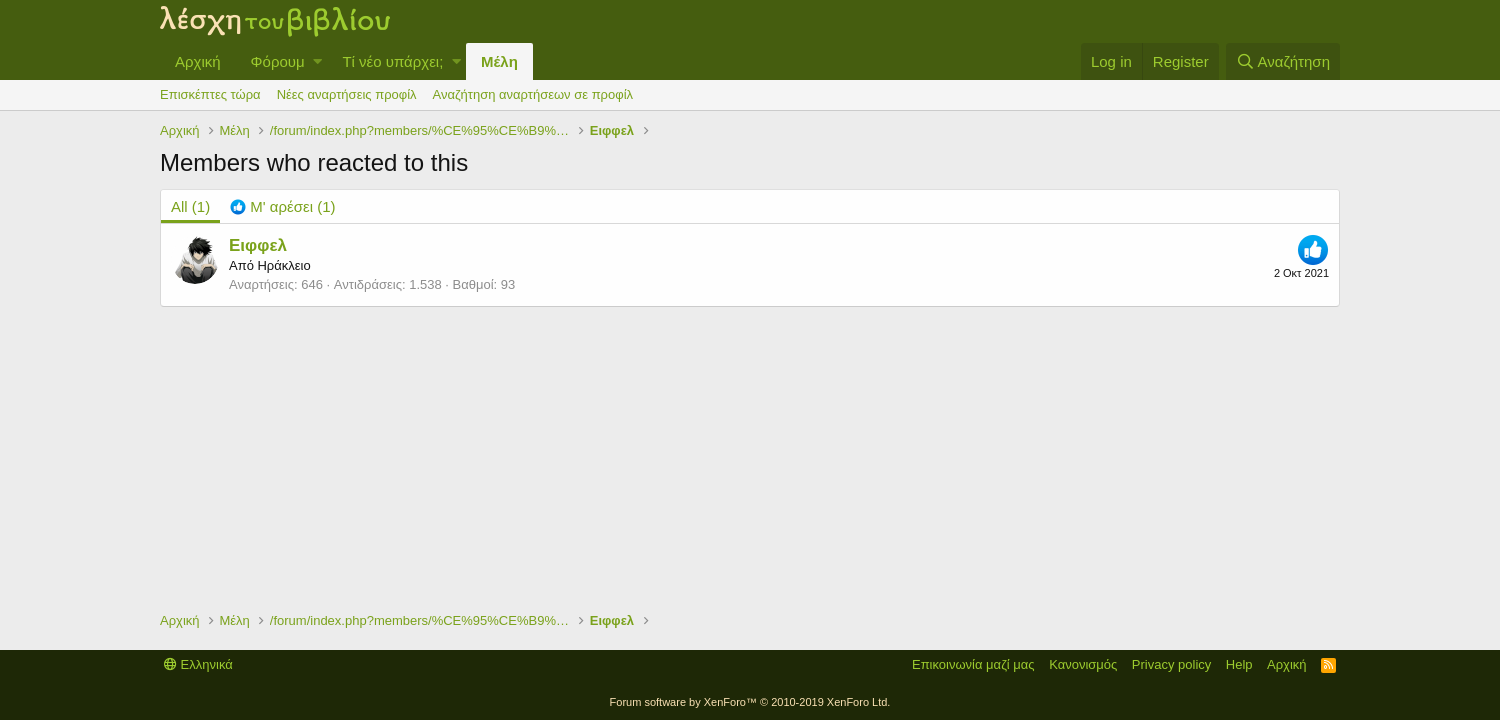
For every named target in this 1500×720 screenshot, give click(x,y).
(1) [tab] (190, 206)
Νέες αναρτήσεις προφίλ (347, 94)
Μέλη (499, 61)
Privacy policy (1171, 664)
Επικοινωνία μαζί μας (973, 664)
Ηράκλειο (283, 265)
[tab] (282, 206)
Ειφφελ (258, 245)
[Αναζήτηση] (1283, 61)
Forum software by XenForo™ (750, 702)
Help (1239, 664)
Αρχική (198, 61)
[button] (317, 61)
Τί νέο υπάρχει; (392, 61)
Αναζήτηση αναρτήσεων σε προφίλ (533, 94)
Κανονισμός (1083, 664)
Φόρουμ (278, 61)
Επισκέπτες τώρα (210, 94)
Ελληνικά (198, 664)
